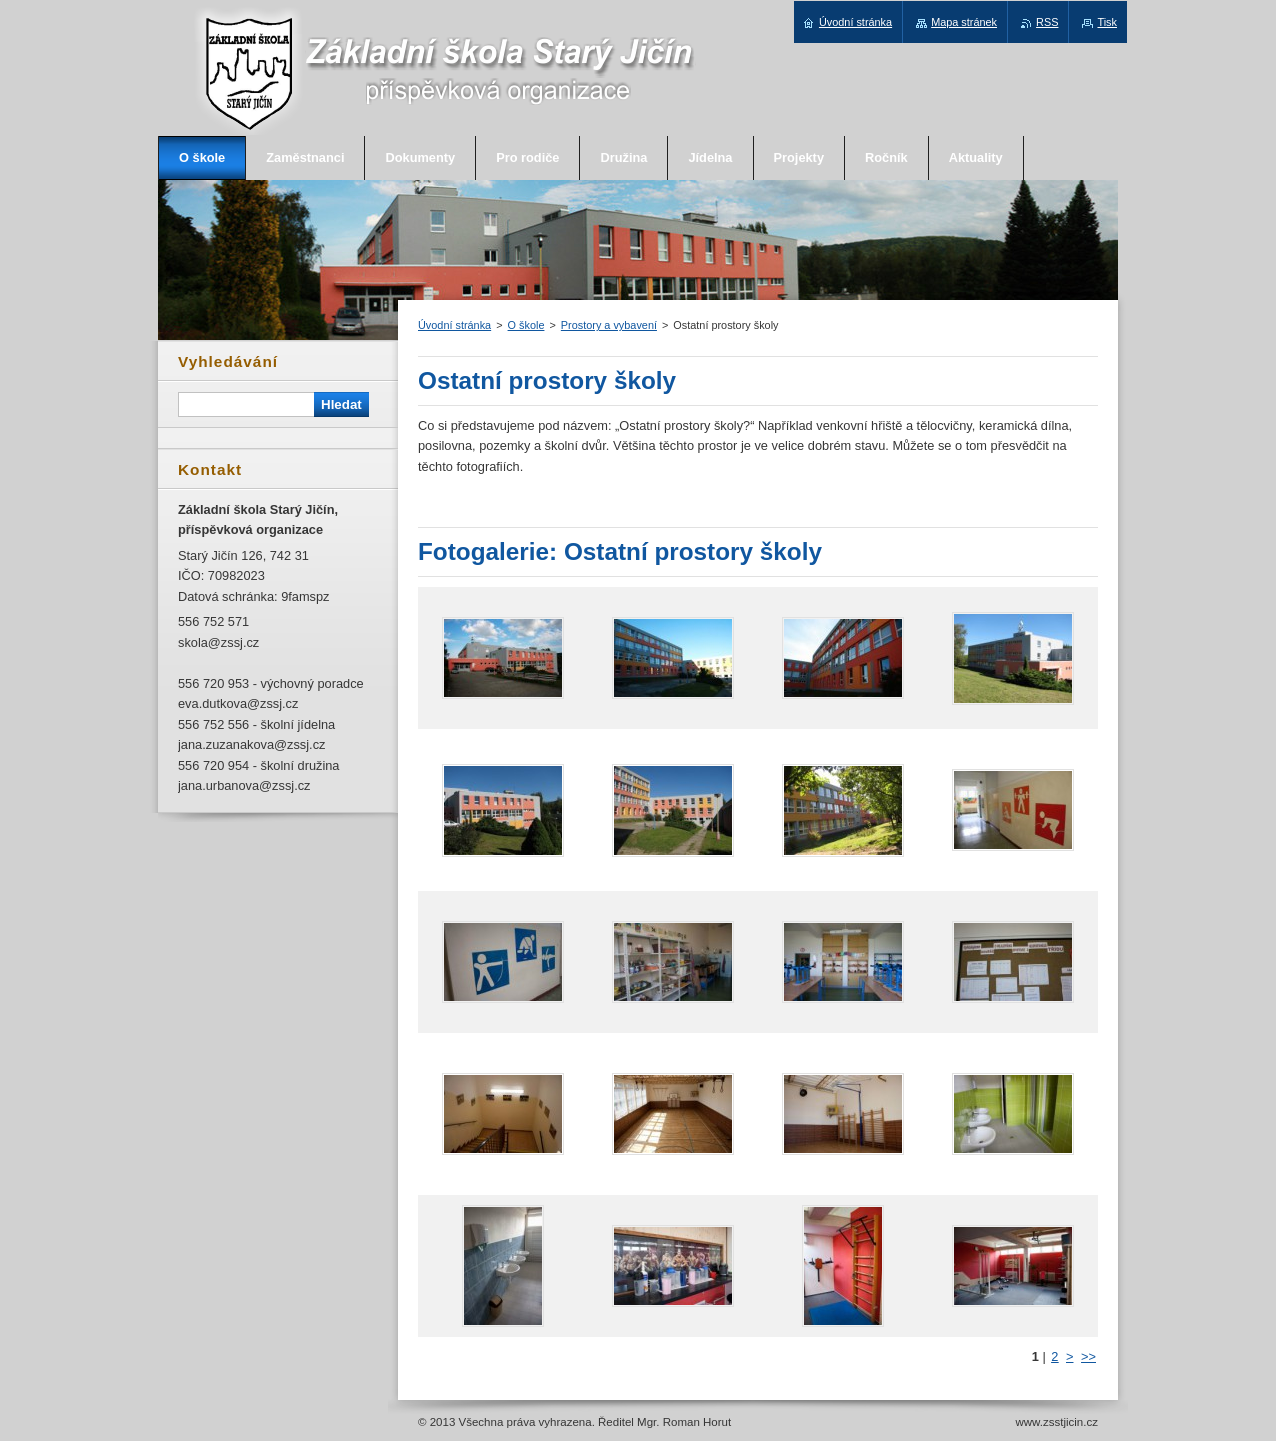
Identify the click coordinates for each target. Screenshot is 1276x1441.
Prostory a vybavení (609, 325)
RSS (1047, 22)
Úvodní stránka (454, 325)
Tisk (1107, 22)
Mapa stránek (964, 22)
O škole (526, 325)
